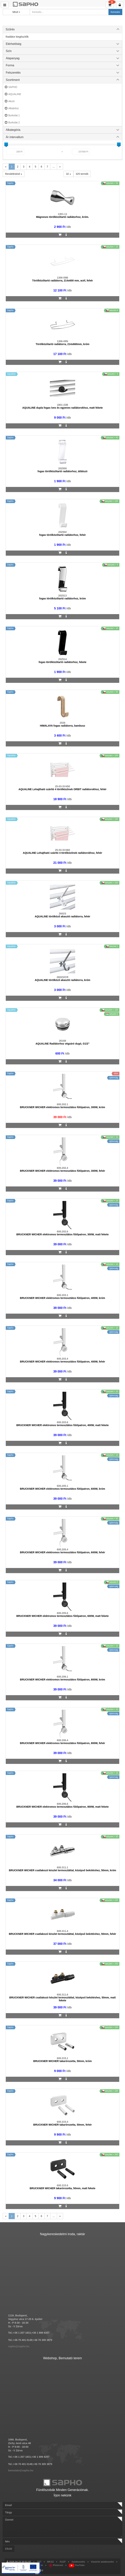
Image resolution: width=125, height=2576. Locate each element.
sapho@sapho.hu (18, 2346)
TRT (39, 2561)
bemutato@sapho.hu (20, 2470)
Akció (11, 101)
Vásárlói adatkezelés (102, 2561)
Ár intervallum (15, 137)
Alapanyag (13, 58)
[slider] (6, 144)
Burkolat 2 (14, 122)
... (54, 166)
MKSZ (50, 2561)
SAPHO (12, 87)
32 (68, 173)
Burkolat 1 (14, 115)
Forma (10, 65)
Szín (9, 51)
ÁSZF (63, 2561)
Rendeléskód (13, 173)
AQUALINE (14, 94)
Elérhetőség (13, 43)
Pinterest (56, 2565)
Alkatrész (13, 108)
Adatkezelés (78, 2561)
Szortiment (13, 79)
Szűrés (10, 29)
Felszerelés (13, 72)
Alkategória (13, 129)
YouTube (77, 2565)
